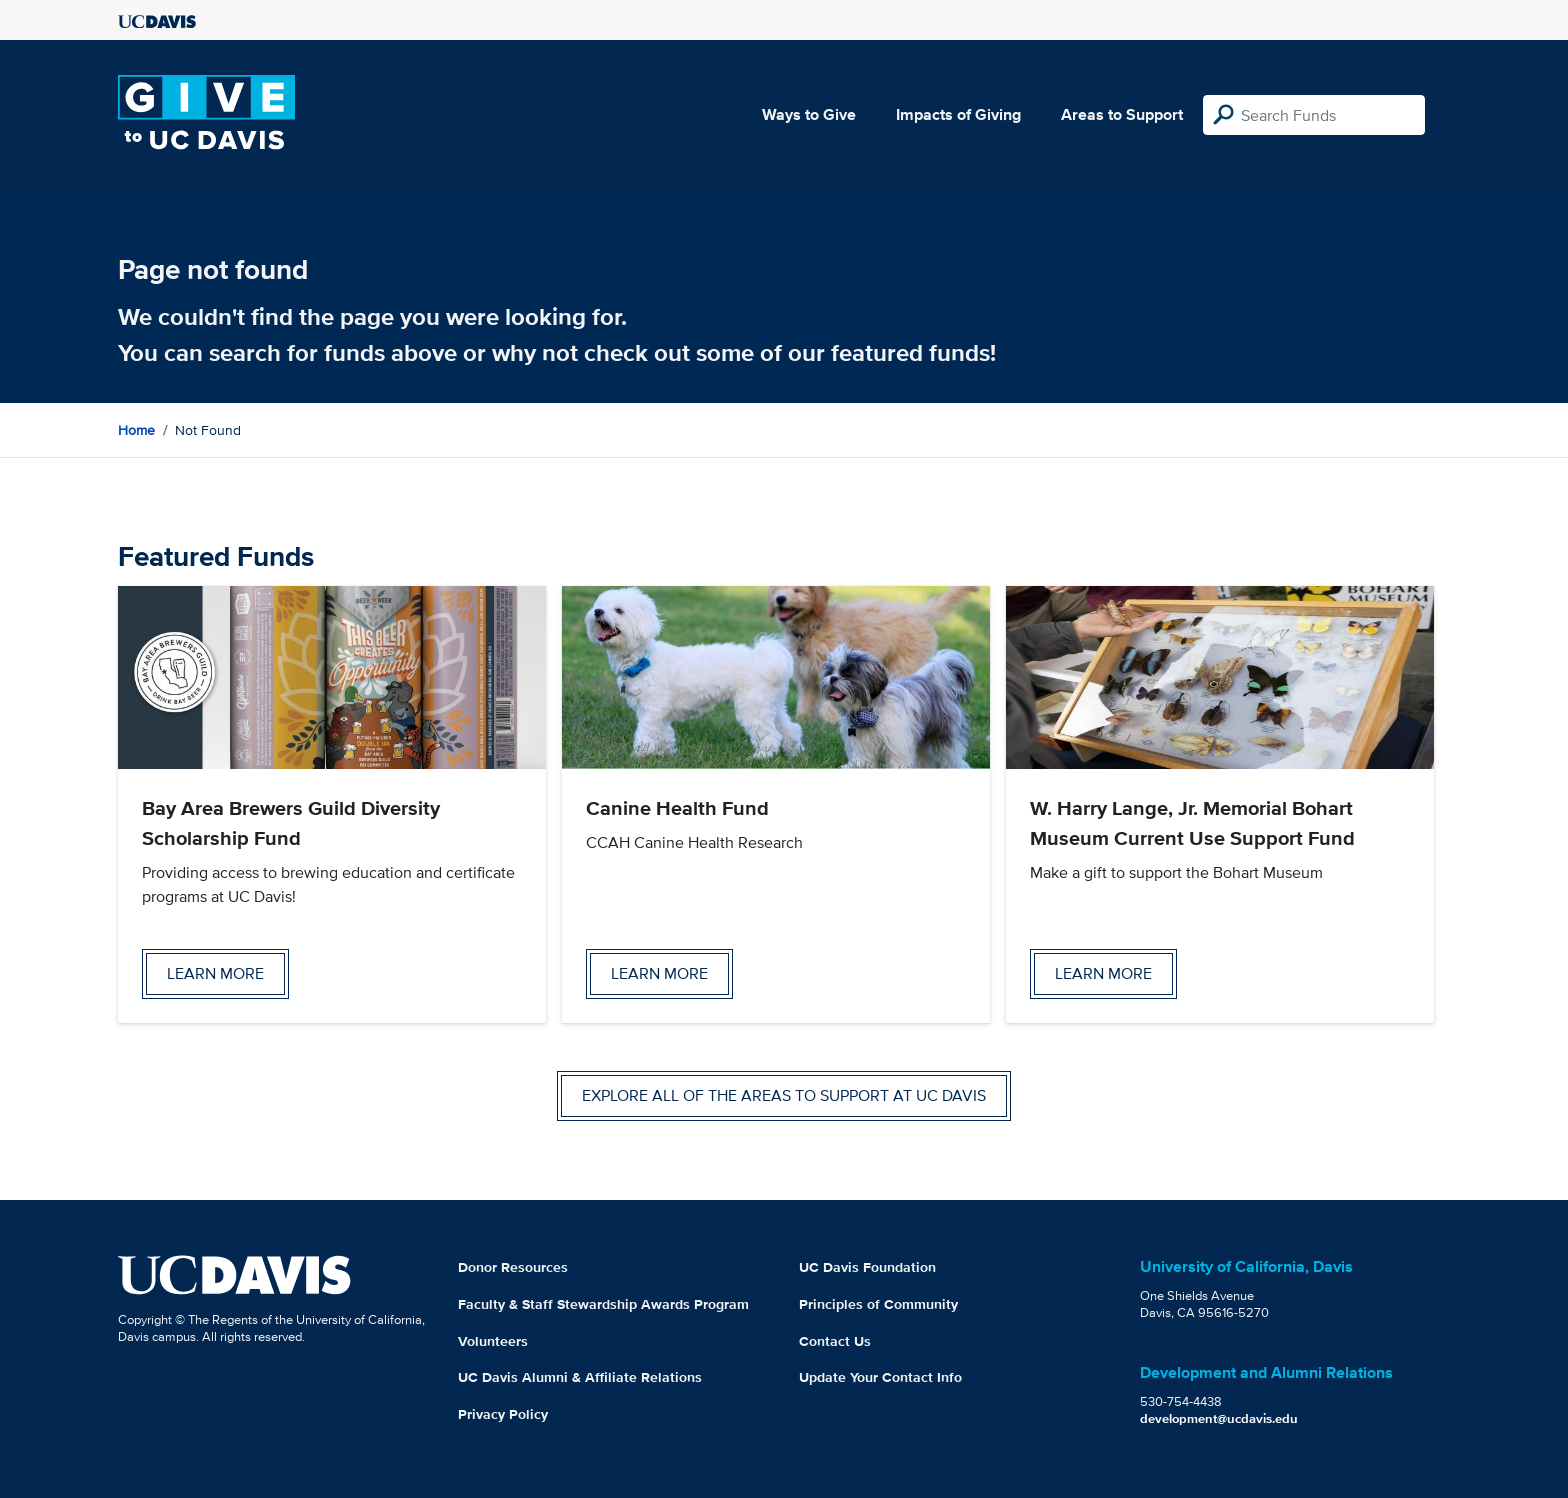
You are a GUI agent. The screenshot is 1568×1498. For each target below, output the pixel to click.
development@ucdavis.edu (1219, 1418)
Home (136, 430)
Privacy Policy (503, 1414)
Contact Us (835, 1341)
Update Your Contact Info (880, 1377)
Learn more (215, 973)
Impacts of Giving (958, 114)
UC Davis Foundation (867, 1267)
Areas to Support (1122, 114)
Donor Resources (513, 1267)
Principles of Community (878, 1304)
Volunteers (493, 1341)
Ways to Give (809, 114)
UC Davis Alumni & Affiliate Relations (580, 1377)
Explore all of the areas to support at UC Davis (784, 1095)
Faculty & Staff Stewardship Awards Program (603, 1304)
